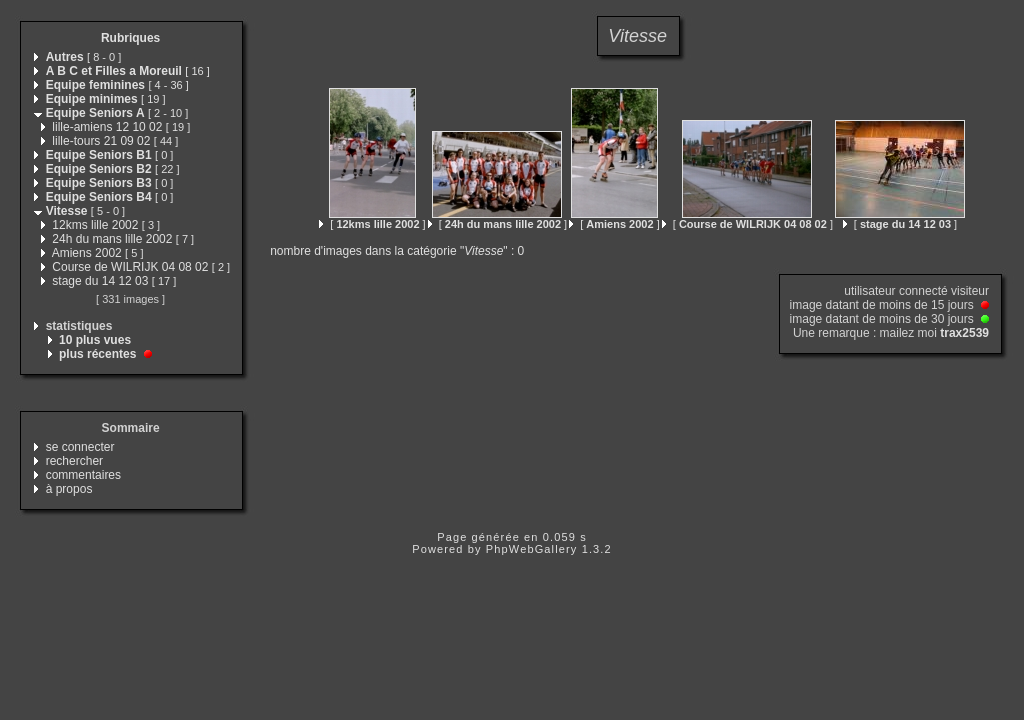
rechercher (74, 461)
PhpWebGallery (532, 549)
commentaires (83, 475)
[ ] (372, 224)
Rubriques (130, 38)
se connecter (80, 447)
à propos (69, 489)
